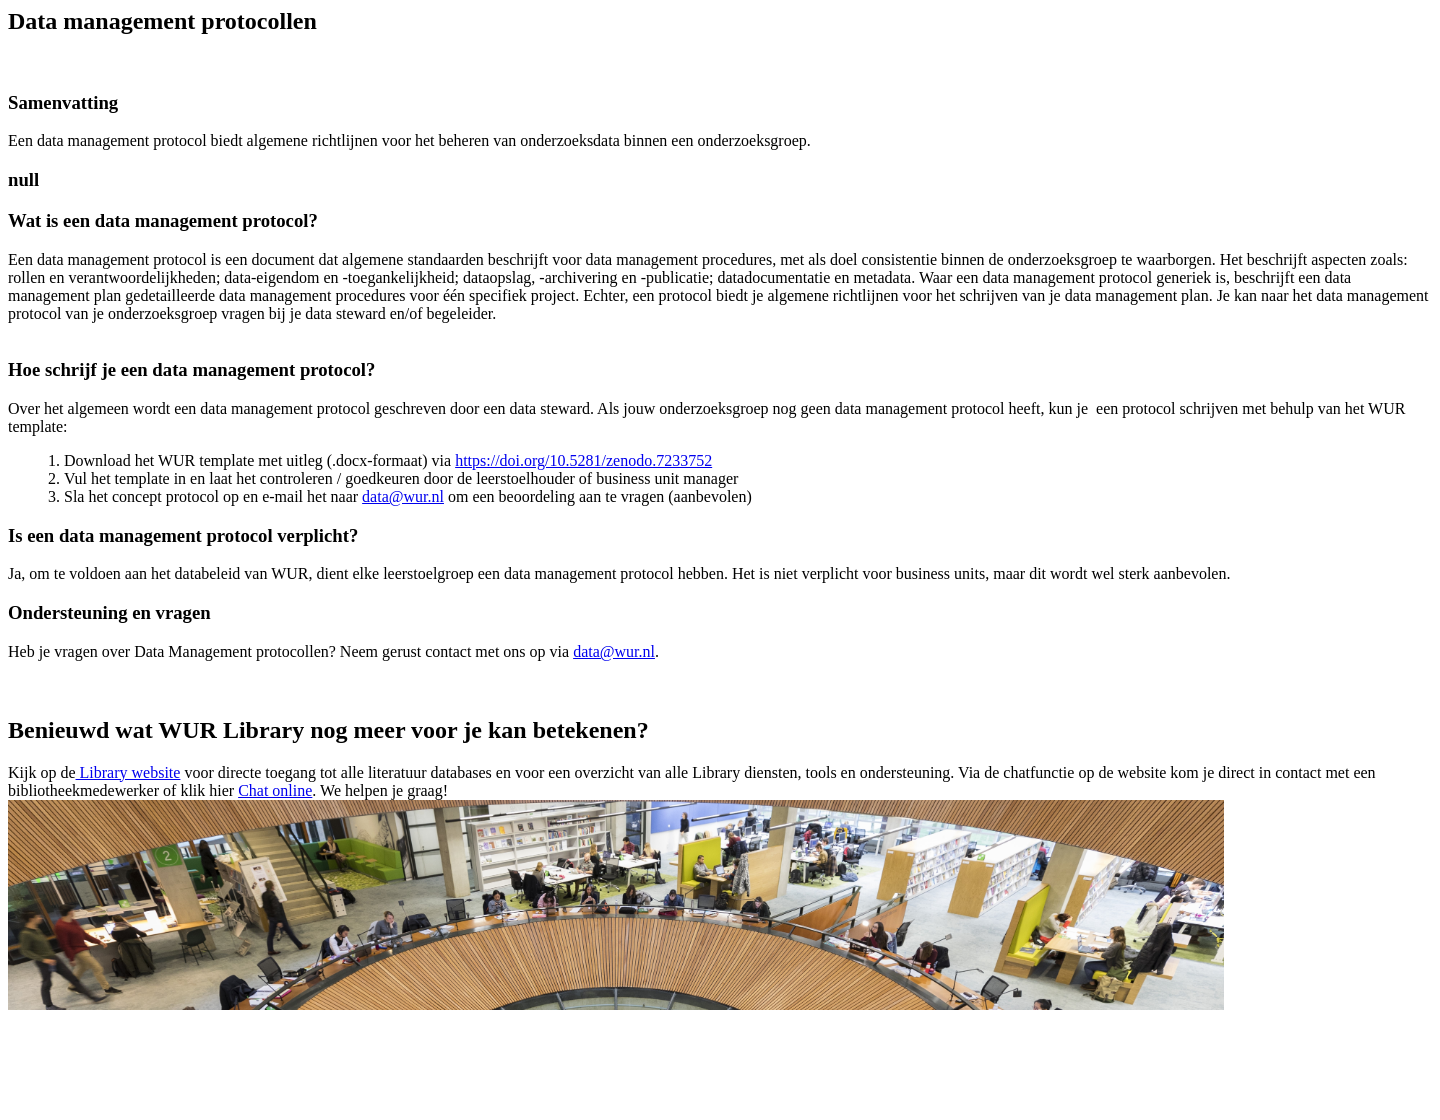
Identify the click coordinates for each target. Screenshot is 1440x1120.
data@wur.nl (403, 496)
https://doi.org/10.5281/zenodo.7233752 (583, 460)
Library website (128, 772)
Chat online (275, 790)
